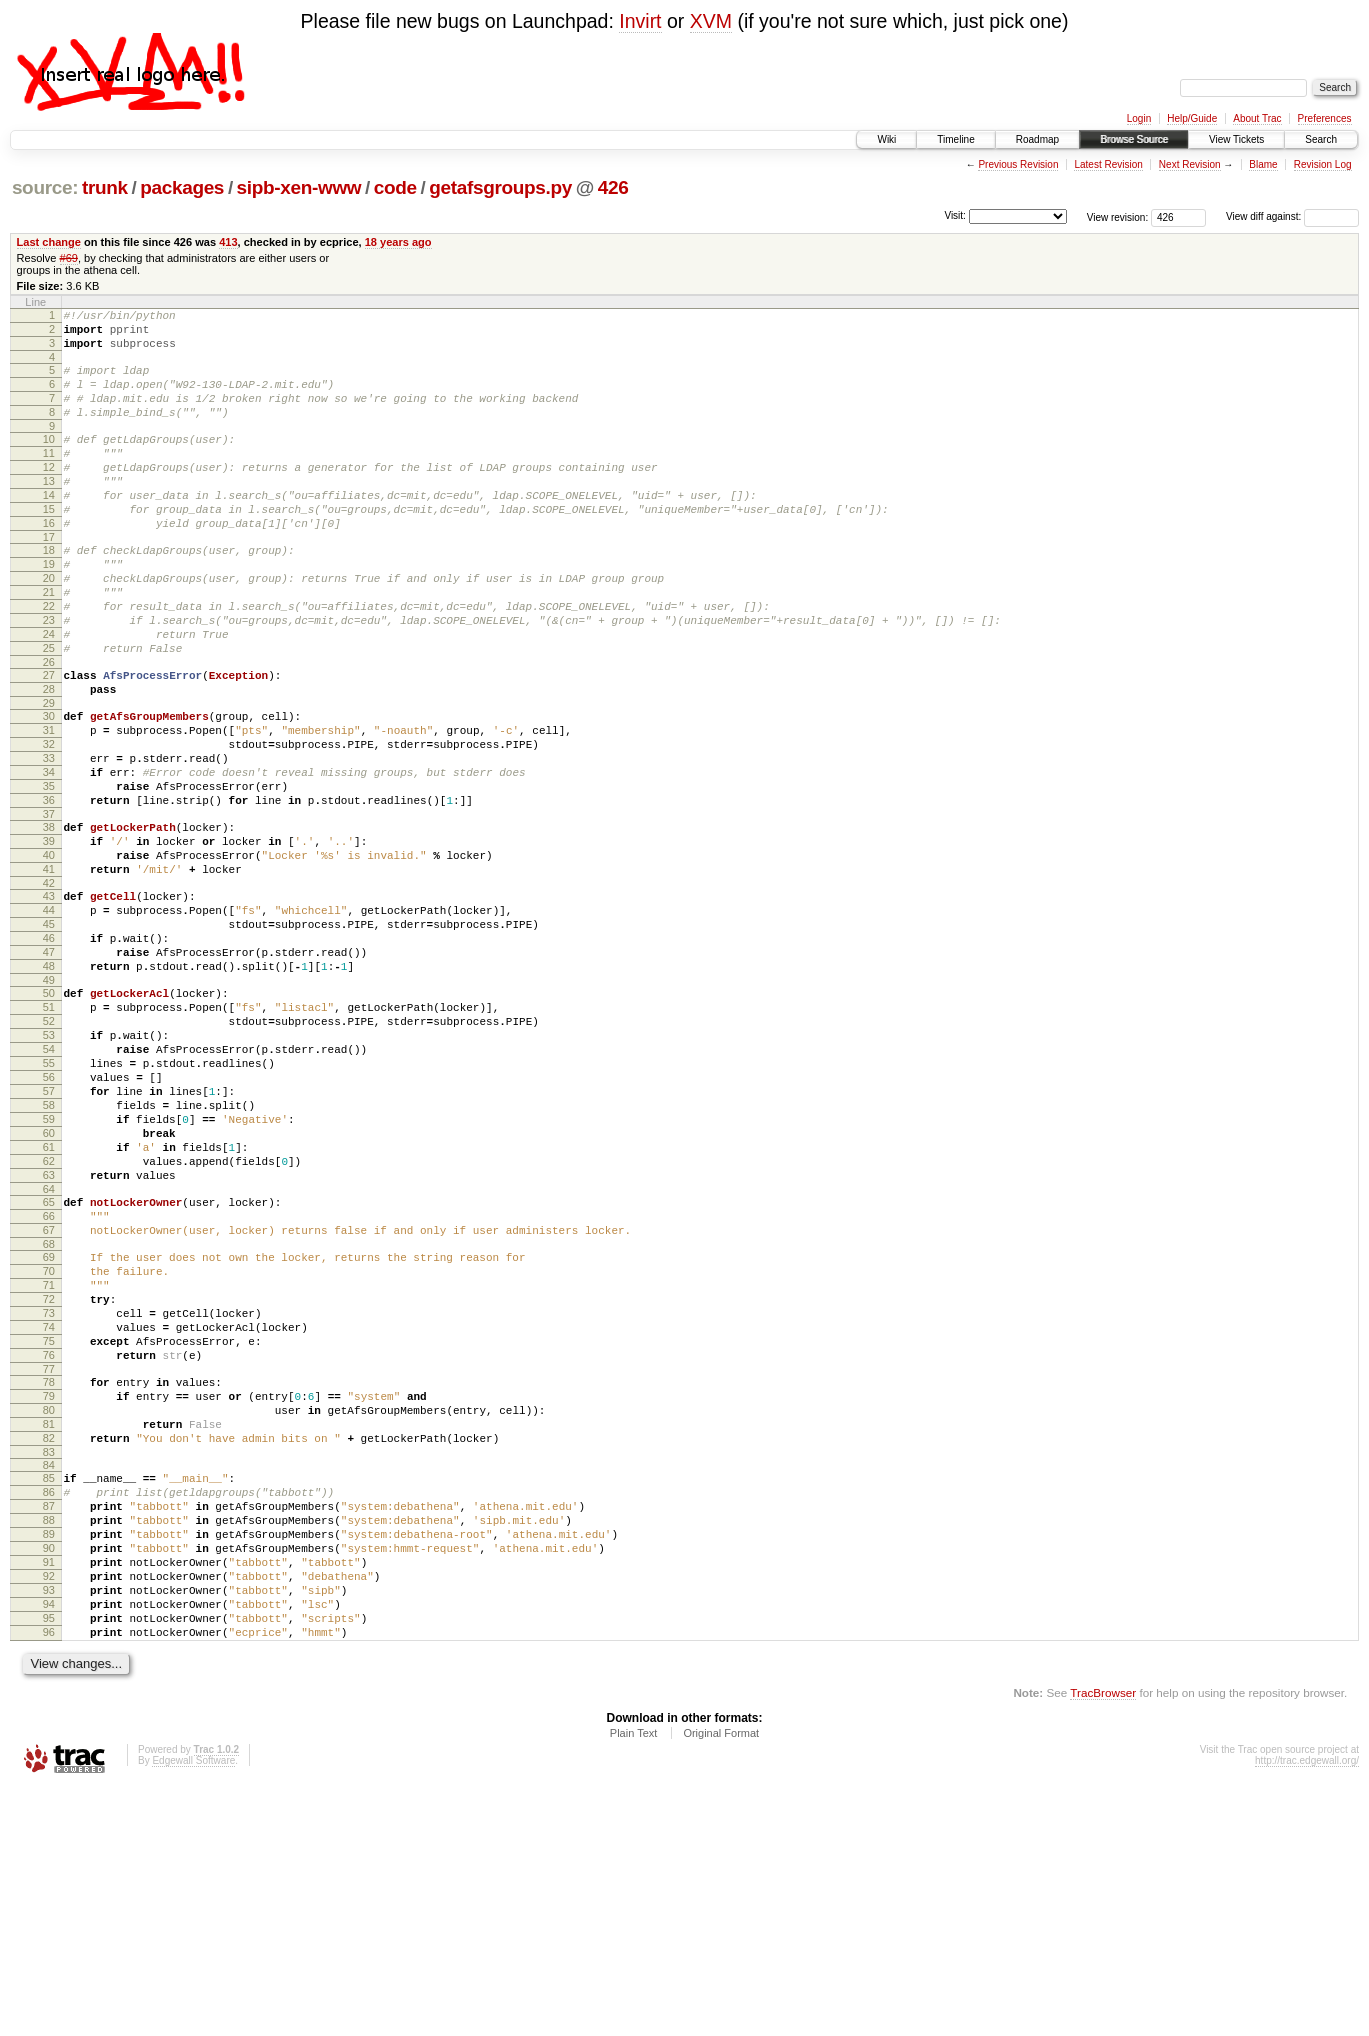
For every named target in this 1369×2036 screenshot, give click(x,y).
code (395, 187)
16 (49, 562)
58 (49, 1252)
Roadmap (1037, 139)
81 (49, 1631)
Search (1321, 139)
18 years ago (398, 242)
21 (49, 643)
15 (49, 545)
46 (49, 1052)
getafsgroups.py (500, 187)
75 (49, 1533)
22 (49, 660)
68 (49, 1418)
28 (49, 758)
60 (49, 1286)
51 (49, 1133)
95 (49, 1861)
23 (49, 677)
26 (49, 728)
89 (49, 1759)
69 (49, 1431)
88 (49, 1742)
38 (49, 920)
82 (49, 1648)
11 (49, 477)
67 (49, 1401)
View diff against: (1292, 216)
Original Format (721, 1982)
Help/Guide (1192, 118)
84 (49, 1678)
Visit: (955, 215)
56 (49, 1218)
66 (49, 1384)
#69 (69, 258)
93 (49, 1827)
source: (45, 187)
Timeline (955, 139)
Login (1139, 118)
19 (49, 609)
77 (49, 1567)
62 (49, 1320)
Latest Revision (1108, 164)
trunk (105, 187)
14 (49, 528)
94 (49, 1844)
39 (49, 937)
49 (49, 1103)
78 (49, 1580)
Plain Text (634, 1982)
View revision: (1118, 216)
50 (49, 1116)
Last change (49, 242)
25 (49, 711)
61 (49, 1303)
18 (49, 592)
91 (49, 1793)
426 (613, 187)
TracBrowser (1103, 1941)
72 (49, 1482)
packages (182, 187)
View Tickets (1236, 139)
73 (49, 1499)
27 (49, 741)
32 (49, 822)
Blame (1263, 164)
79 (49, 1597)
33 (49, 839)
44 (49, 1018)
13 (49, 511)
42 (49, 988)
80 (49, 1614)
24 (49, 694)
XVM (711, 21)
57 (49, 1235)
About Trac (1257, 118)
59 (49, 1269)
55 (49, 1201)
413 (228, 242)
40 (49, 954)
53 (49, 1167)
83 (49, 1665)
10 (49, 460)
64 (49, 1354)
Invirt (640, 21)
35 (49, 873)
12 (49, 494)
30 (49, 788)
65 (49, 1367)
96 (49, 1878)
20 (49, 626)
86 (49, 1708)
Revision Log (1323, 164)
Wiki (886, 139)
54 (49, 1184)
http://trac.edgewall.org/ (1307, 2009)
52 (49, 1150)
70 (49, 1448)
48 (49, 1086)
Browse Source (1134, 139)
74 (49, 1516)
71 (49, 1465)
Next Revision (1190, 164)
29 (49, 775)
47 (49, 1069)
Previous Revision (1018, 164)
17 (49, 579)
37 (49, 907)
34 (49, 856)
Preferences (1325, 118)
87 (49, 1725)
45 (49, 1035)
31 (49, 805)
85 (49, 1691)
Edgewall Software (193, 2009)
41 (49, 971)
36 (49, 890)
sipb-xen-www (299, 187)
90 (49, 1776)
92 (49, 1810)
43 (49, 1001)
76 (49, 1550)
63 (49, 1337)
